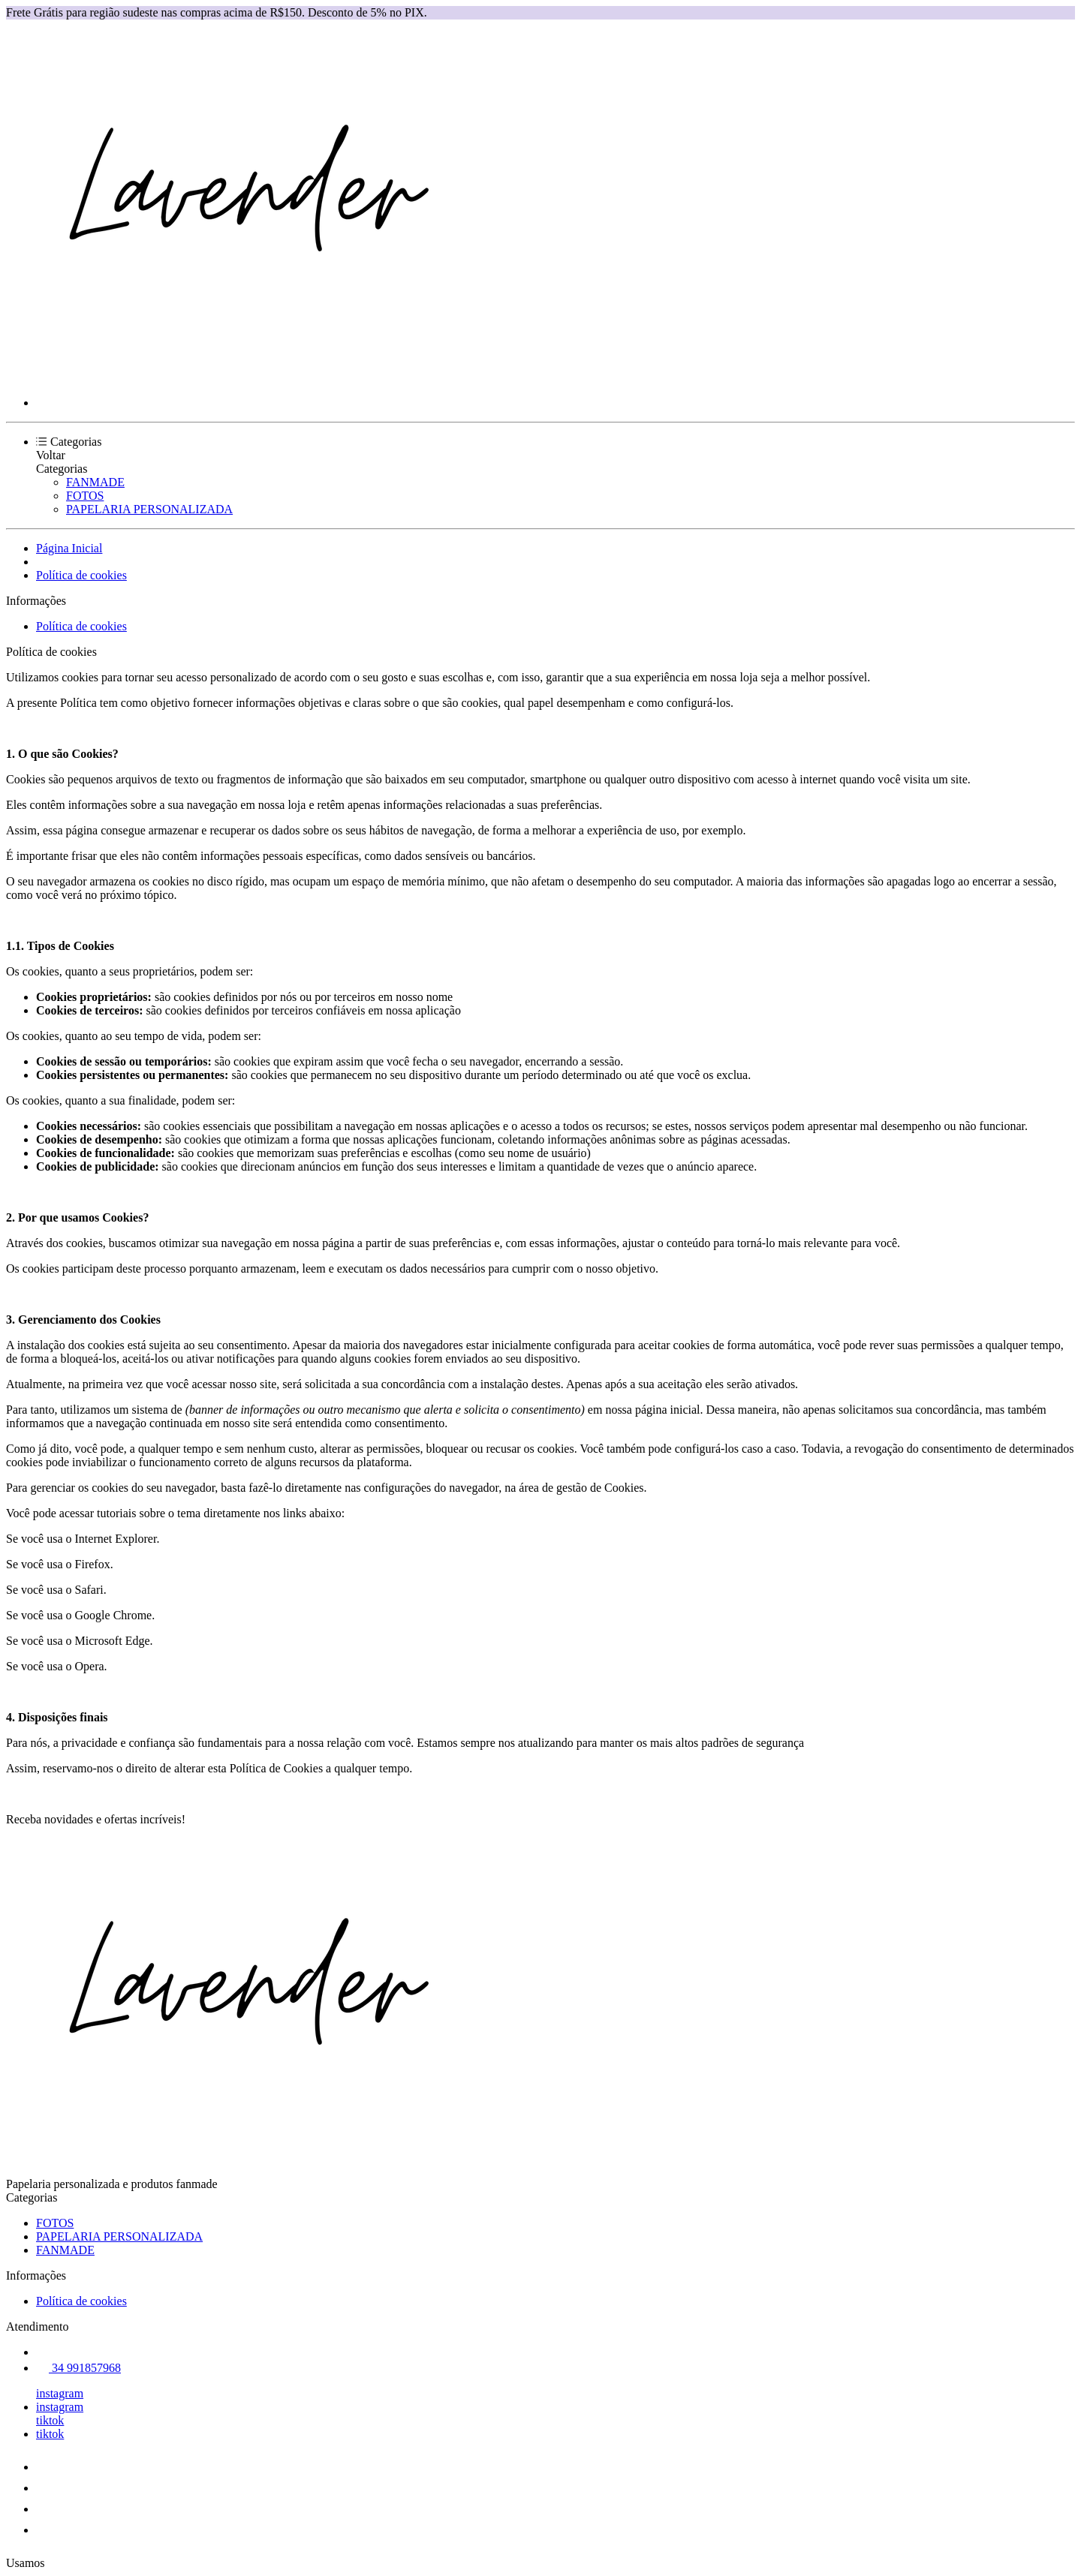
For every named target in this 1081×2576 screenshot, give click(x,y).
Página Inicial (69, 548)
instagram (59, 2393)
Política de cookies (81, 575)
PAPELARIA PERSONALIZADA (149, 509)
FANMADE (95, 482)
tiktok (50, 2420)
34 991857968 (78, 2367)
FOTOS (85, 495)
